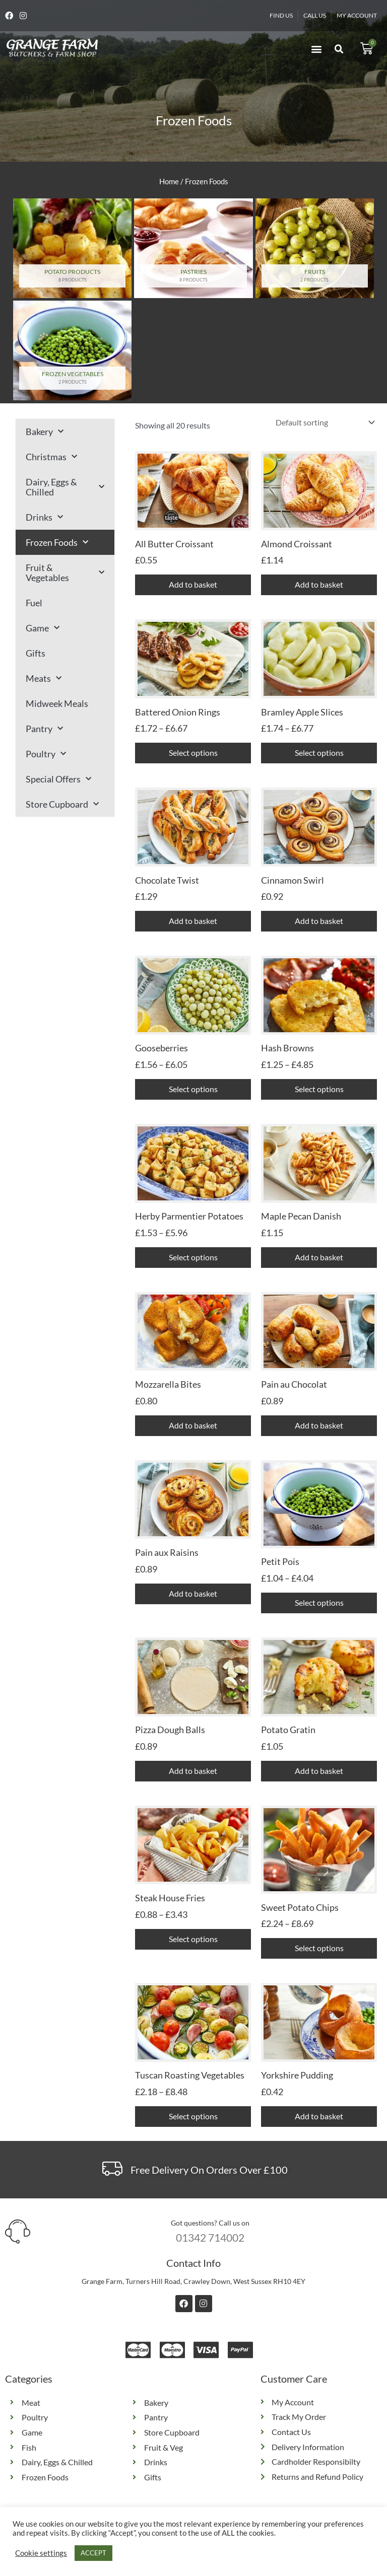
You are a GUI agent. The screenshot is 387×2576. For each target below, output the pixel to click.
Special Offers (58, 779)
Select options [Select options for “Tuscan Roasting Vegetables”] (193, 2116)
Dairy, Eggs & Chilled (65, 486)
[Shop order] (323, 422)
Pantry (44, 729)
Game (42, 628)
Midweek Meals (57, 703)
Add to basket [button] (193, 584)
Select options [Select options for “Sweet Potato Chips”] (319, 1948)
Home (169, 181)
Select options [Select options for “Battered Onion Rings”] (193, 752)
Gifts (35, 653)
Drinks (44, 517)
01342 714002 (210, 2237)
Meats (43, 678)
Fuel (34, 602)
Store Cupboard (62, 804)
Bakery (44, 431)
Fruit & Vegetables (65, 572)
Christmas (51, 457)
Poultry (46, 754)
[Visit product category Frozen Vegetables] (72, 350)
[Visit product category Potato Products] (72, 248)
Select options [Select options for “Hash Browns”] (319, 1089)
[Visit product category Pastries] (193, 248)
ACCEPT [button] (93, 2553)
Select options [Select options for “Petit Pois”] (319, 1602)
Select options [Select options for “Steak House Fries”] (193, 1939)
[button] (316, 48)
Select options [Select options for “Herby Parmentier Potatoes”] (193, 1257)
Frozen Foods (57, 542)
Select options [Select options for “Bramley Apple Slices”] (319, 752)
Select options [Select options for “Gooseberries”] (193, 1089)
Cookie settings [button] (41, 2553)
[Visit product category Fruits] (314, 248)
